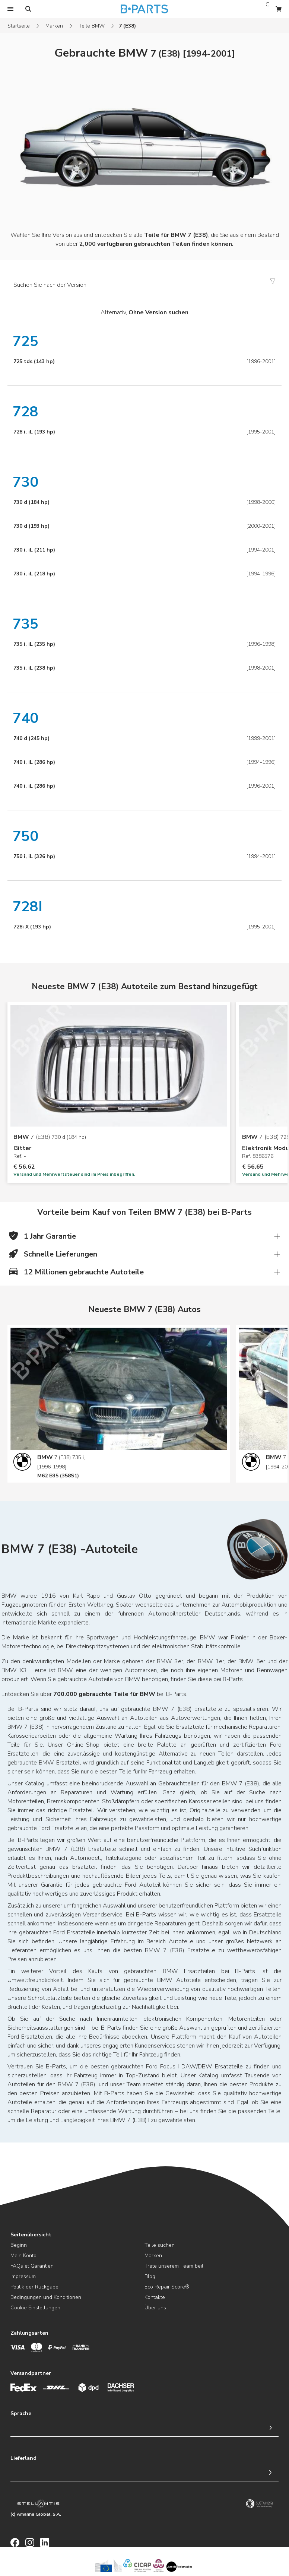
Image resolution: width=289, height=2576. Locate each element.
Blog (149, 2276)
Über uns (155, 2307)
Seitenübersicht (30, 2234)
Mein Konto (23, 2255)
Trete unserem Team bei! (173, 2266)
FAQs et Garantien (32, 2266)
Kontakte (154, 2297)
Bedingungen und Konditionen (45, 2297)
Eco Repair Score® (167, 2286)
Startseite (18, 25)
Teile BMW (92, 25)
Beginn (18, 2245)
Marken (54, 25)
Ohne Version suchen (158, 312)
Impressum (23, 2276)
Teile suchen (159, 2245)
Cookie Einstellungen (35, 2307)
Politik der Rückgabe (34, 2286)
